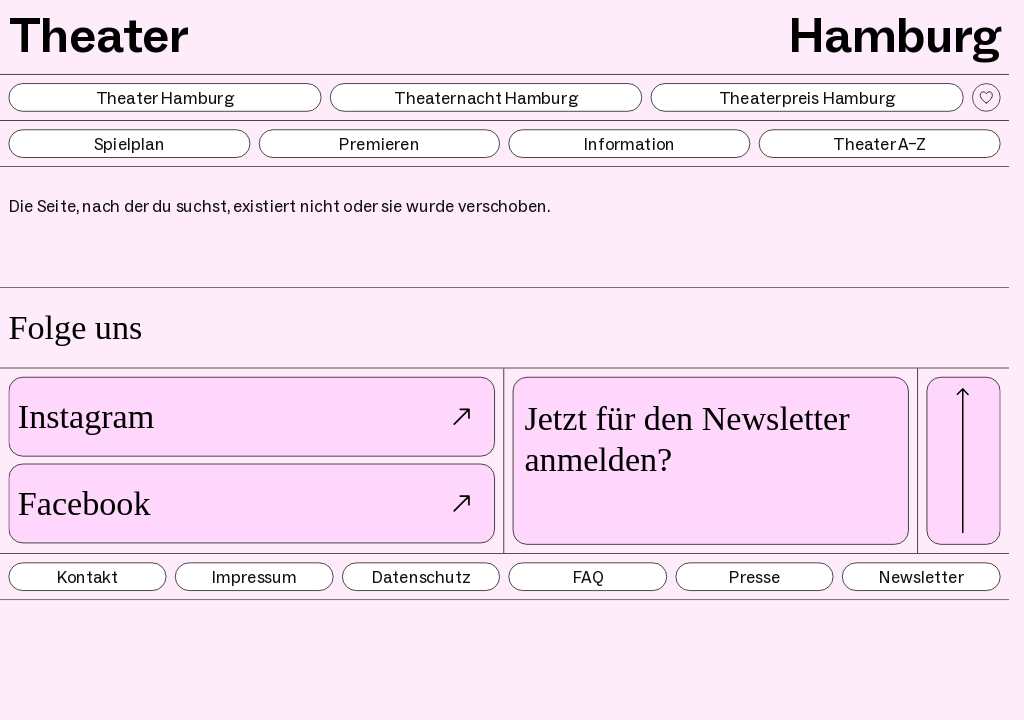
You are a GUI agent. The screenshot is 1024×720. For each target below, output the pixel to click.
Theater (99, 34)
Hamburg (894, 34)
